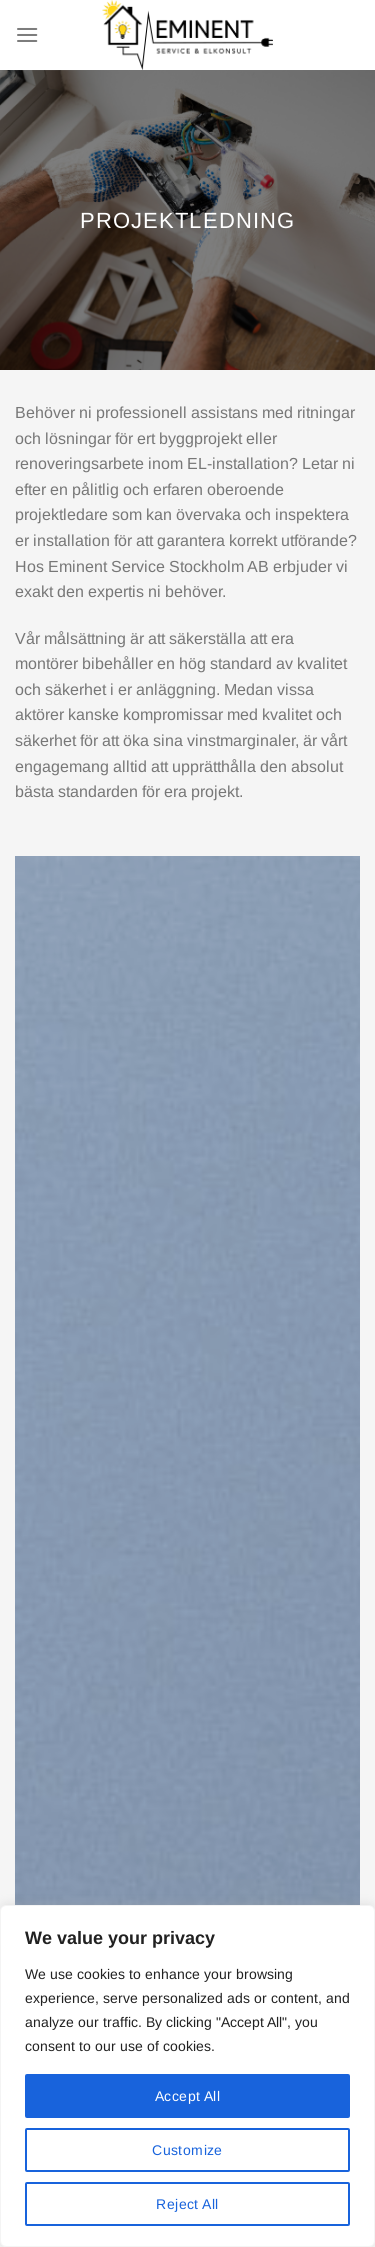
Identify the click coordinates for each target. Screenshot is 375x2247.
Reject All (187, 2204)
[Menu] (27, 34)
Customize (187, 2150)
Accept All (187, 2096)
